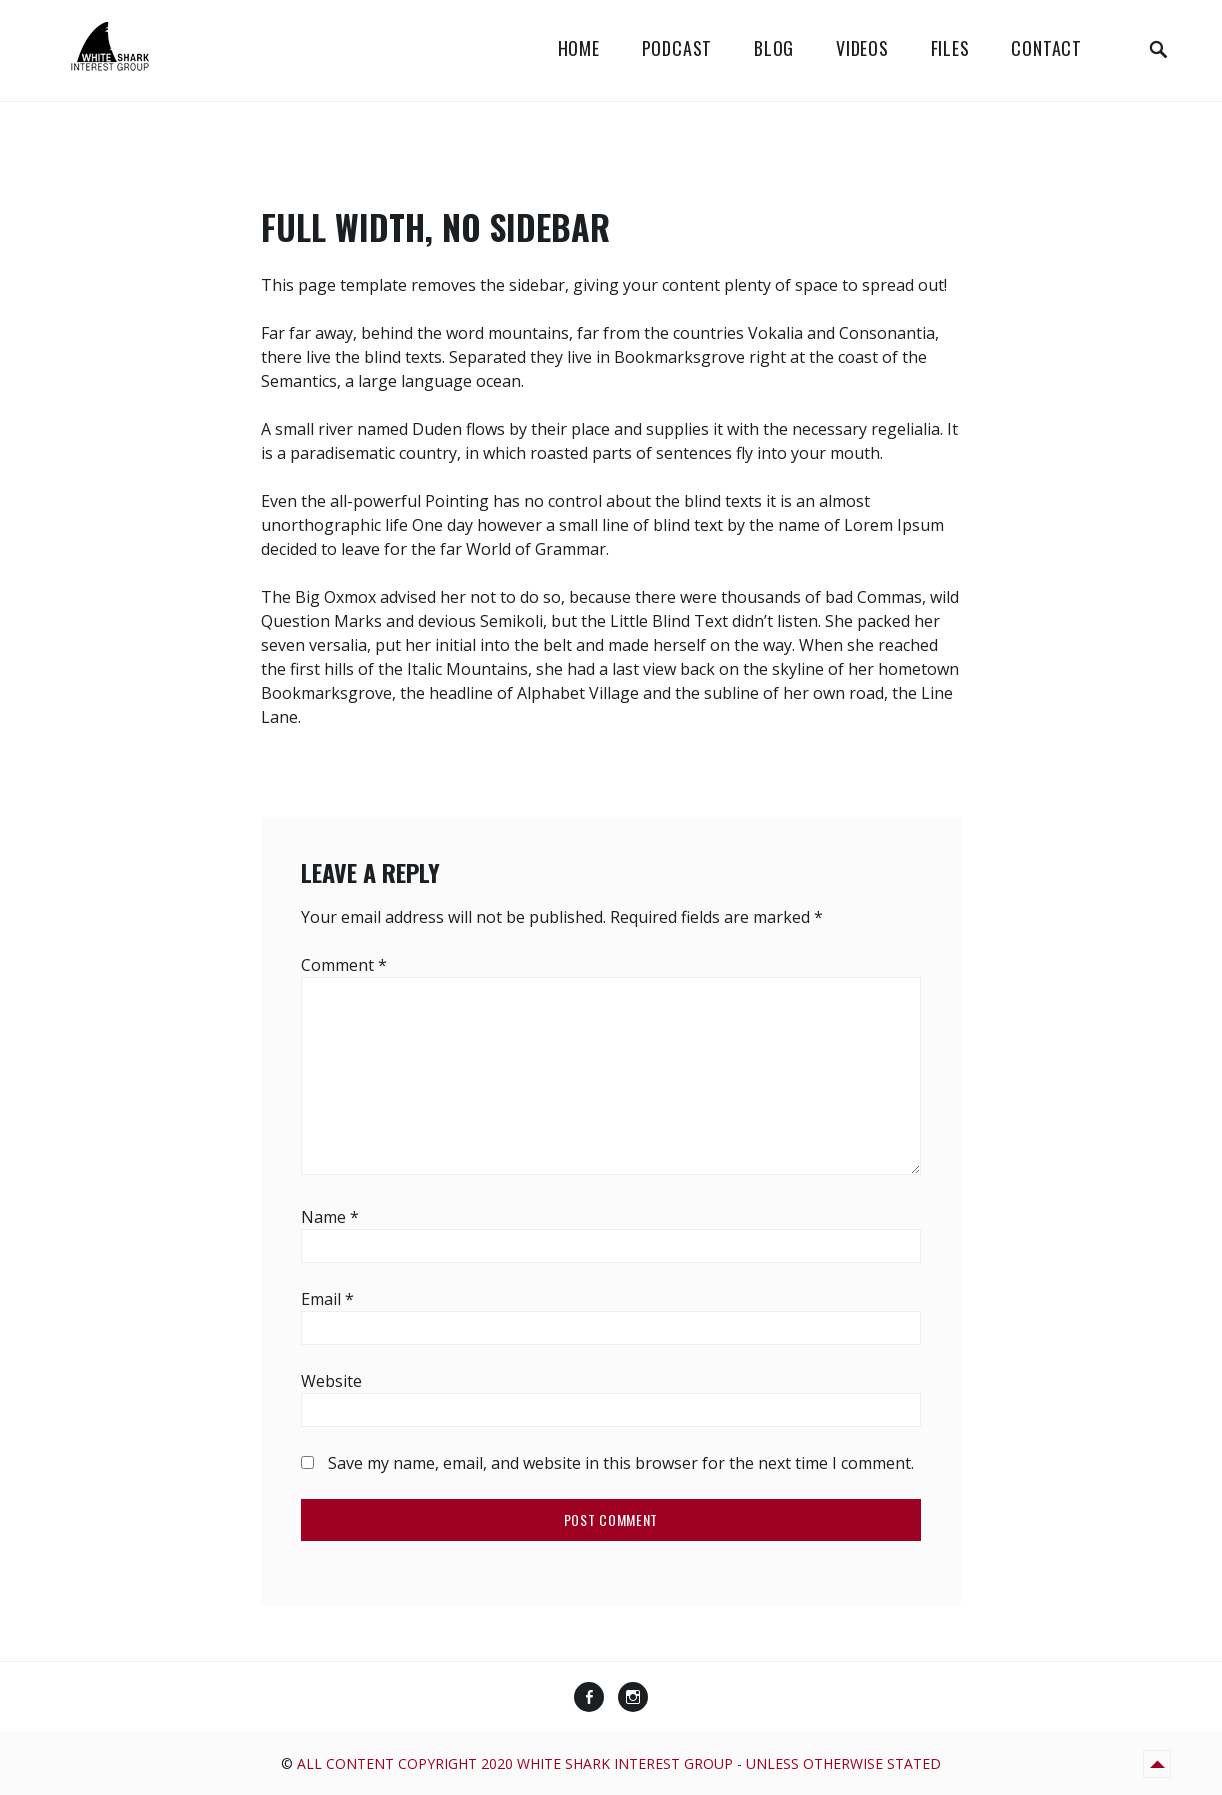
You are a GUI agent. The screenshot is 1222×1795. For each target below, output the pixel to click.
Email (327, 1299)
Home (579, 48)
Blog (774, 48)
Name (330, 1217)
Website (331, 1381)
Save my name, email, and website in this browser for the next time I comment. (621, 1463)
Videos (862, 48)
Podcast (677, 48)
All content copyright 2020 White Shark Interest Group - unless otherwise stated (619, 1763)
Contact (1046, 48)
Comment (344, 965)
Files (950, 48)
